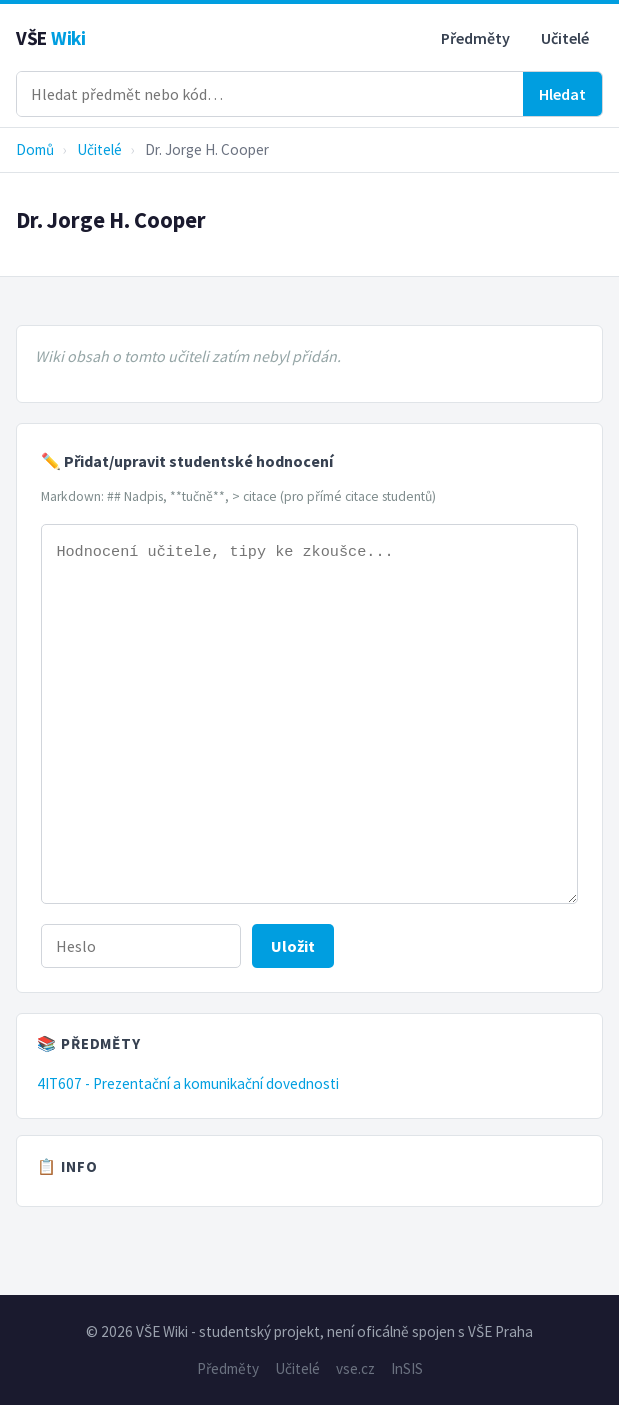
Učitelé (565, 38)
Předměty (475, 38)
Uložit (293, 946)
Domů (35, 149)
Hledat (562, 94)
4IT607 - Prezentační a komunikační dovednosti (188, 1083)
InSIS (407, 1368)
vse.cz (355, 1368)
